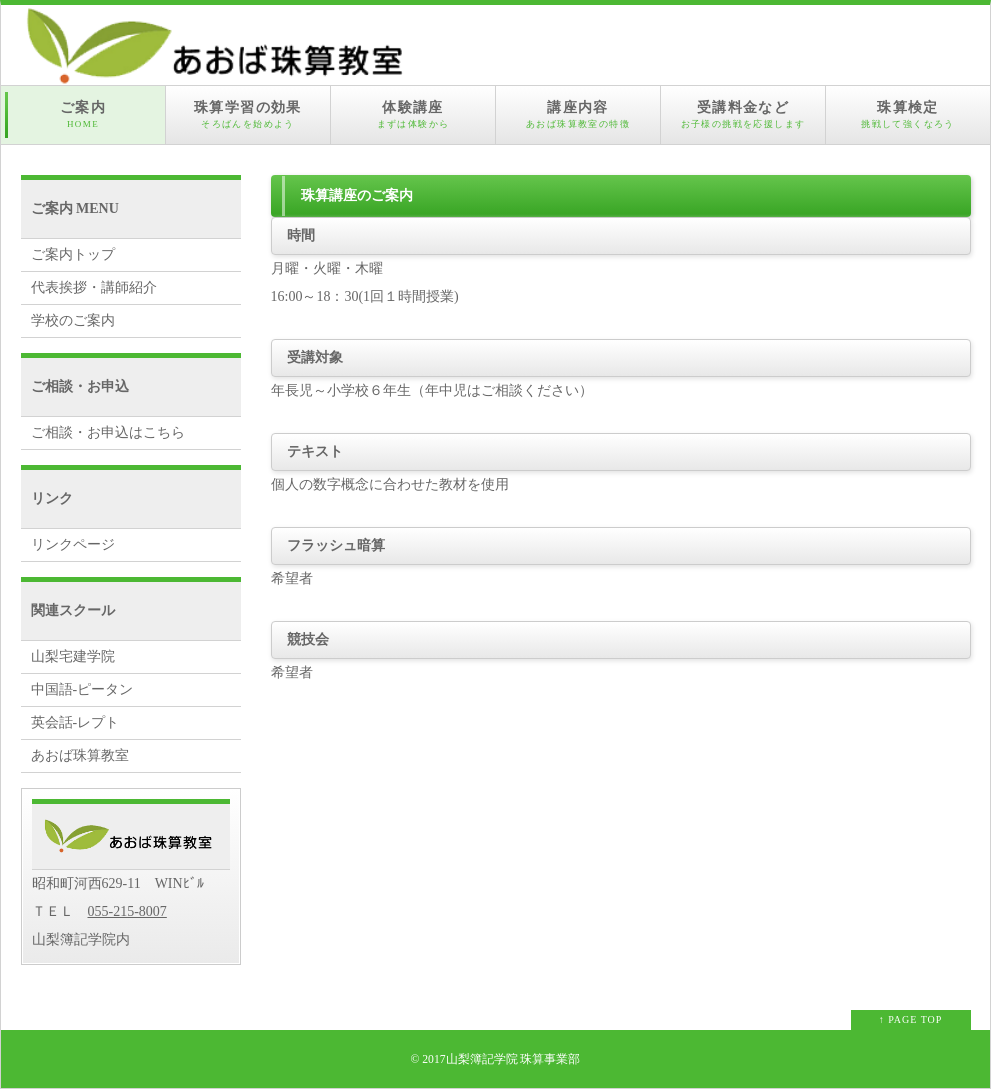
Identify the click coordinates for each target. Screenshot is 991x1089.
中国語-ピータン (82, 689)
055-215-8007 (127, 911)
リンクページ (73, 544)
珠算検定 (908, 115)
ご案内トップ (73, 254)
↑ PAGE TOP (911, 1019)
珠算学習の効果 (248, 115)
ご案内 (83, 115)
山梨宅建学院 (73, 656)
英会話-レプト (75, 722)
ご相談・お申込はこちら (108, 432)
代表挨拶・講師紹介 (94, 287)
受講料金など (743, 115)
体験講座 (413, 115)
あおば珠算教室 (80, 755)
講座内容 (578, 115)
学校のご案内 (73, 320)
